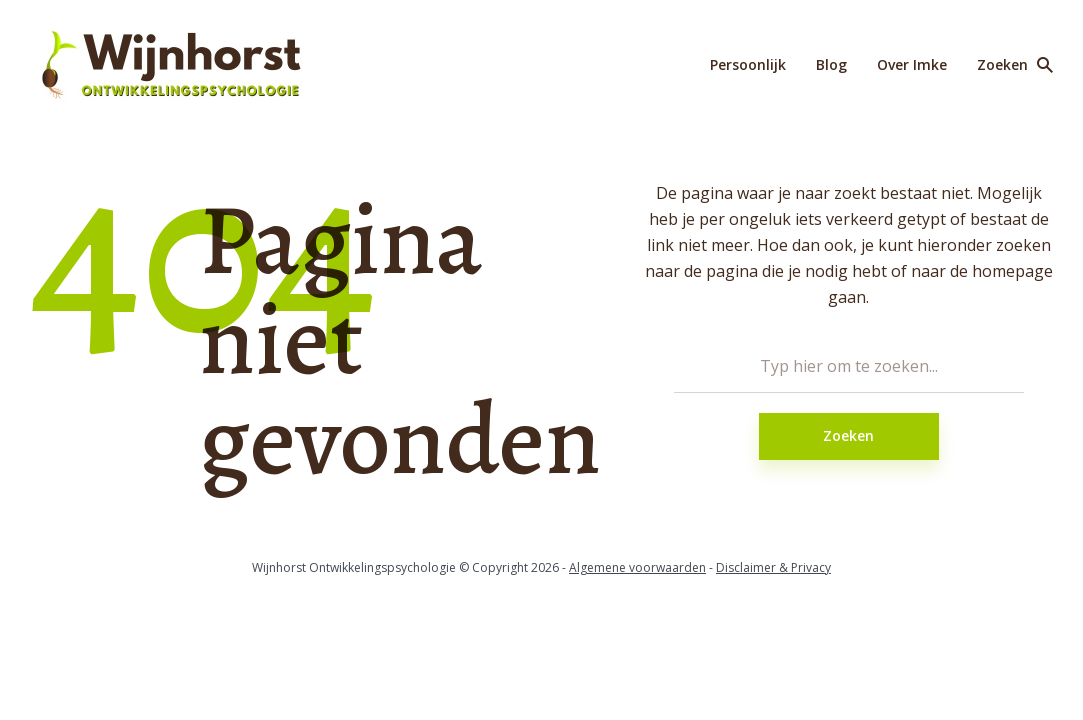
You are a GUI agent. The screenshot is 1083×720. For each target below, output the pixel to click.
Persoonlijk (748, 64)
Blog (831, 64)
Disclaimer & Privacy (773, 567)
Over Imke (912, 64)
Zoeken (848, 435)
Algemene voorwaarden (637, 567)
